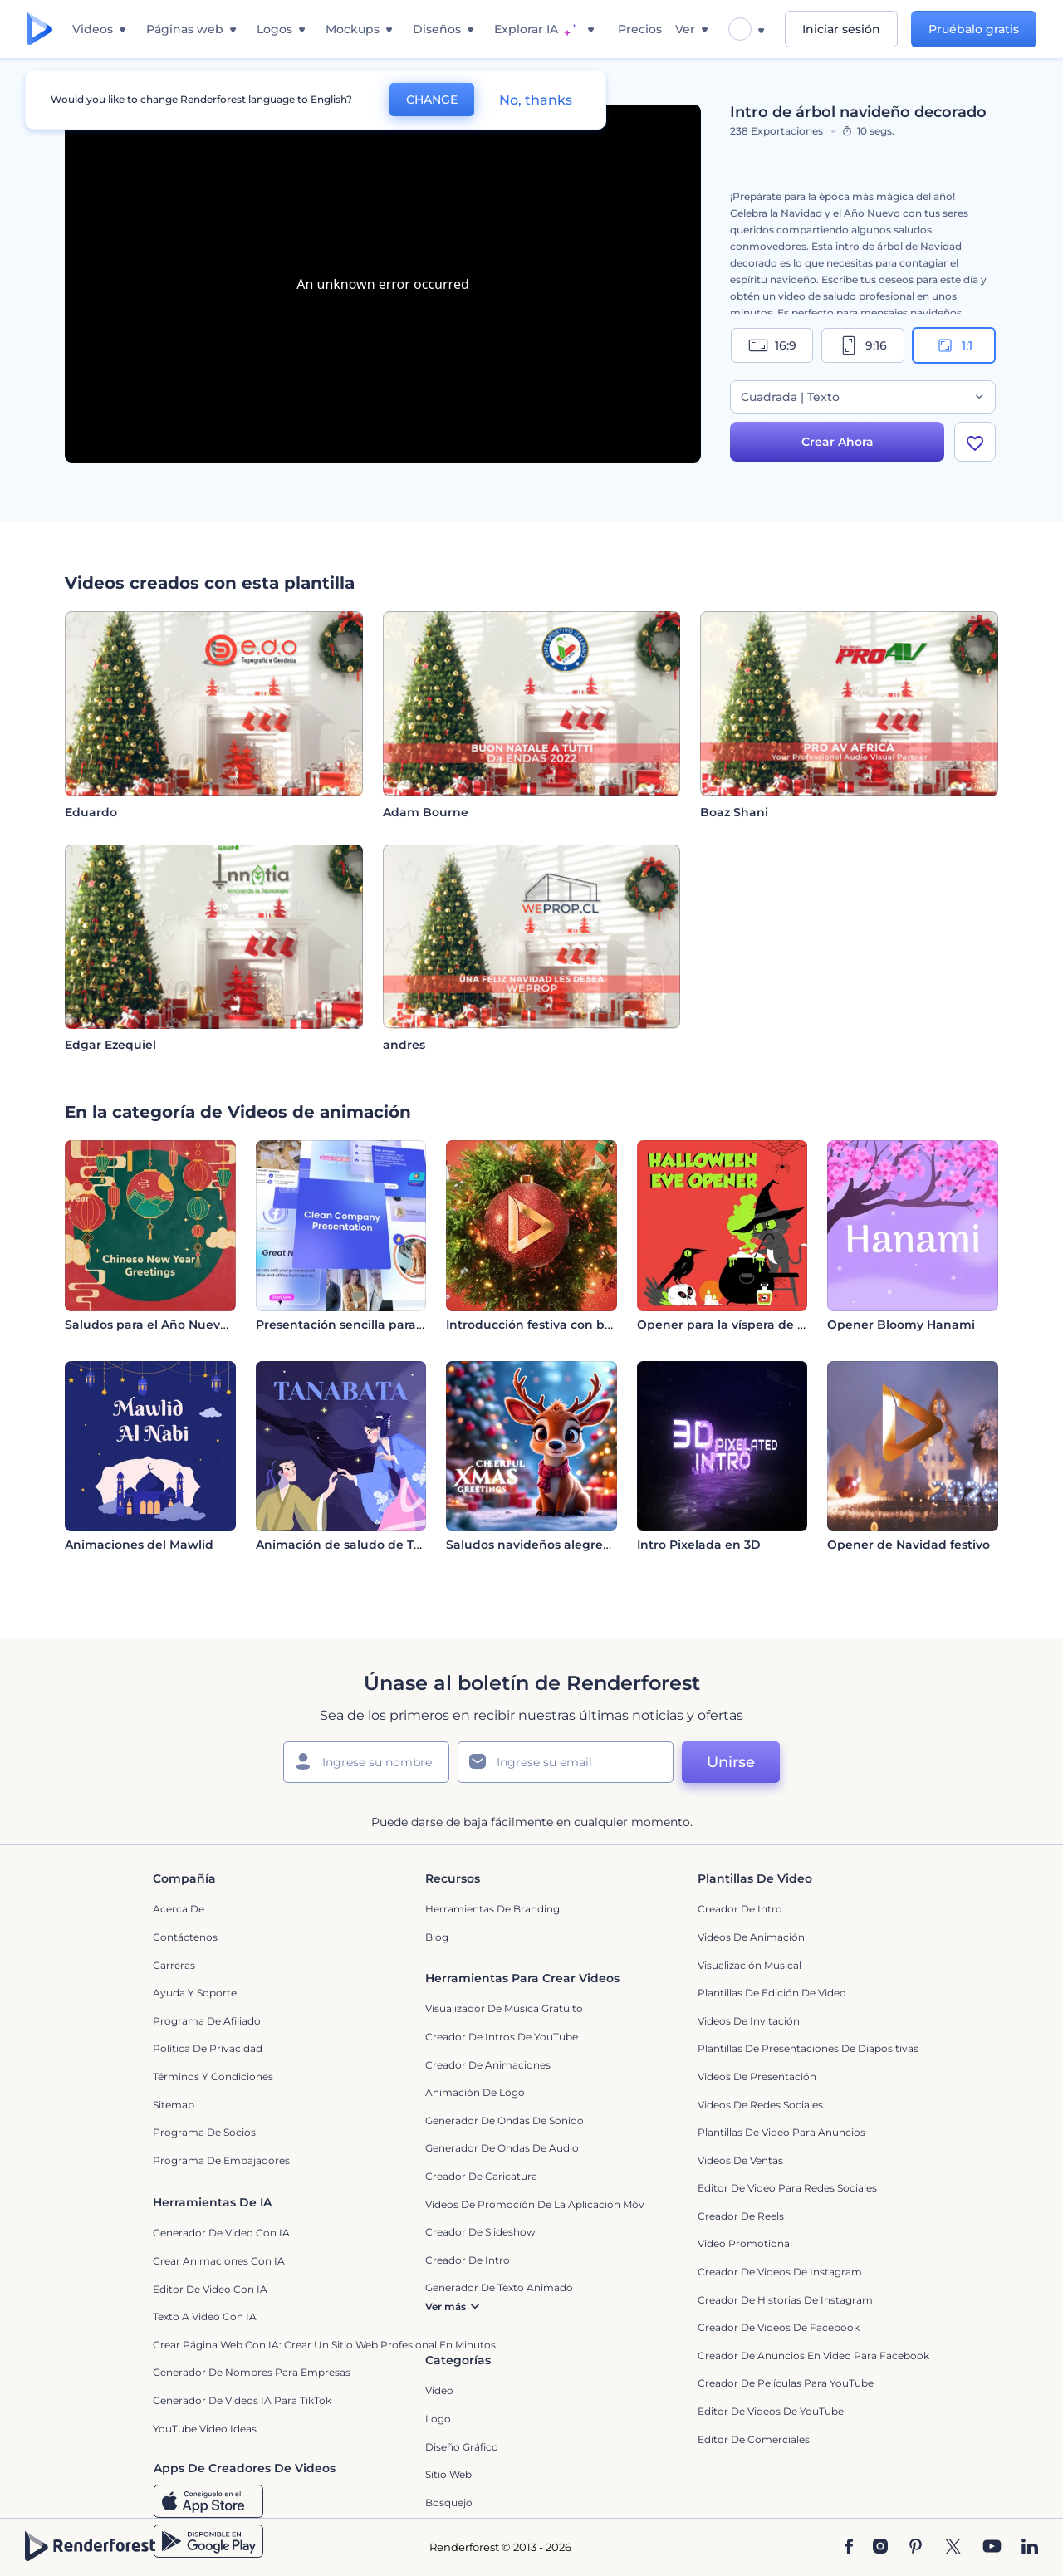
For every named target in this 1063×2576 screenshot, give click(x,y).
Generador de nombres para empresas (251, 2372)
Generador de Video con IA (221, 2232)
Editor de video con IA (210, 2289)
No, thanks (535, 100)
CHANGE (432, 99)
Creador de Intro (740, 1909)
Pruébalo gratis (973, 29)
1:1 (953, 345)
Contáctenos (185, 1937)
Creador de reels (741, 2216)
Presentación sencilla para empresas (367, 1324)
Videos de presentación (757, 2076)
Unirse (731, 1762)
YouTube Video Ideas (205, 2428)
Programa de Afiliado (207, 2021)
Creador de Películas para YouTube (786, 2383)
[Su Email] (566, 1762)
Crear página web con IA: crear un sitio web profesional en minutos (324, 2344)
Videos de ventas (740, 2160)
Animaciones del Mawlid (139, 1544)
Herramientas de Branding (492, 1909)
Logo (438, 2418)
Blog (436, 1937)
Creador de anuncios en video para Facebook (813, 2355)
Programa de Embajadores (221, 2160)
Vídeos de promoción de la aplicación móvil (537, 2204)
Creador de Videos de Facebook (779, 2327)
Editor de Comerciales (754, 2439)
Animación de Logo (475, 2092)
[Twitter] (953, 2548)
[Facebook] (849, 2548)
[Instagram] (880, 2548)
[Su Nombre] (366, 1762)
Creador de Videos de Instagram (780, 2271)
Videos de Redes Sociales (760, 2105)
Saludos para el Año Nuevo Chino (166, 1324)
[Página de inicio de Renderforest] (39, 29)
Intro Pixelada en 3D (699, 1544)
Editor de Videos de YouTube (771, 2411)
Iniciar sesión (841, 29)
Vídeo (439, 2390)
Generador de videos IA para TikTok (242, 2400)
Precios (640, 29)
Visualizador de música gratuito (504, 2008)
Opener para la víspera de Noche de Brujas (767, 1324)
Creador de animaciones (488, 2065)
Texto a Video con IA (205, 2316)
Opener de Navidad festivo (908, 1544)
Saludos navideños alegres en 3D (547, 1544)
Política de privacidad (207, 2048)
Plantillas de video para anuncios (781, 2132)
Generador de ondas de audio (502, 2148)
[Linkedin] (1029, 2548)
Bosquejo (449, 2502)
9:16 (863, 345)
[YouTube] (992, 2548)
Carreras (174, 1965)
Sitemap (173, 2105)
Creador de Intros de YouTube (501, 2036)
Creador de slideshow (480, 2232)
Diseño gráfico (461, 2447)
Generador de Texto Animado (499, 2287)
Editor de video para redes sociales (787, 2188)
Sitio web (448, 2474)
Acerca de (178, 1909)
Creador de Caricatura (481, 2176)
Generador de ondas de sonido (504, 2120)
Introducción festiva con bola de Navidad (571, 1324)
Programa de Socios (204, 2132)
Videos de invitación (749, 2021)
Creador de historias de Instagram (785, 2300)
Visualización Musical (749, 1965)
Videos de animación (751, 1937)
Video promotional (745, 2243)
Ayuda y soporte (195, 1992)
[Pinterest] (915, 2548)
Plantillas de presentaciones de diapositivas (808, 2048)
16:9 (772, 345)
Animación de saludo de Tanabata (360, 1544)
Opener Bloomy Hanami (901, 1324)
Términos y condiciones (213, 2076)
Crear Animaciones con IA (219, 2261)
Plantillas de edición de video (772, 1992)
